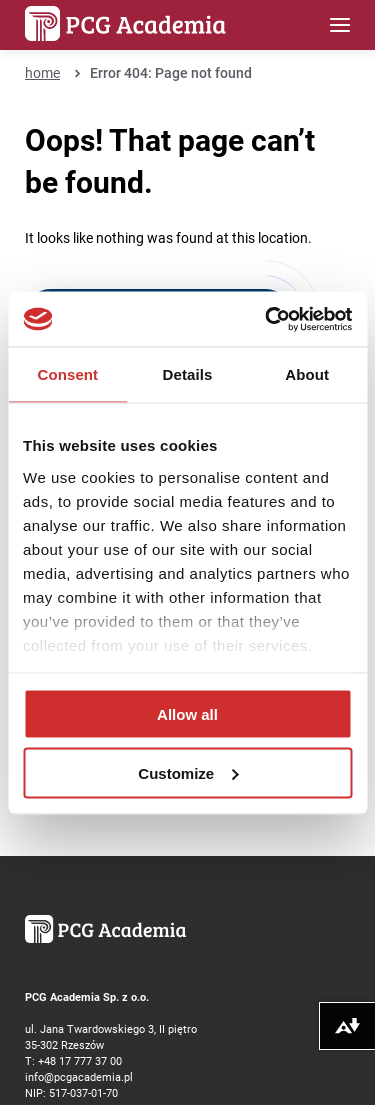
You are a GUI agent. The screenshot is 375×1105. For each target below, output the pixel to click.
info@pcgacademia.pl (79, 1076)
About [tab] (307, 374)
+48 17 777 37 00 (80, 1060)
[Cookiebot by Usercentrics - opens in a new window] (267, 319)
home (42, 72)
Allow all (187, 714)
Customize (188, 772)
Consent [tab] (67, 374)
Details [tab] (188, 374)
